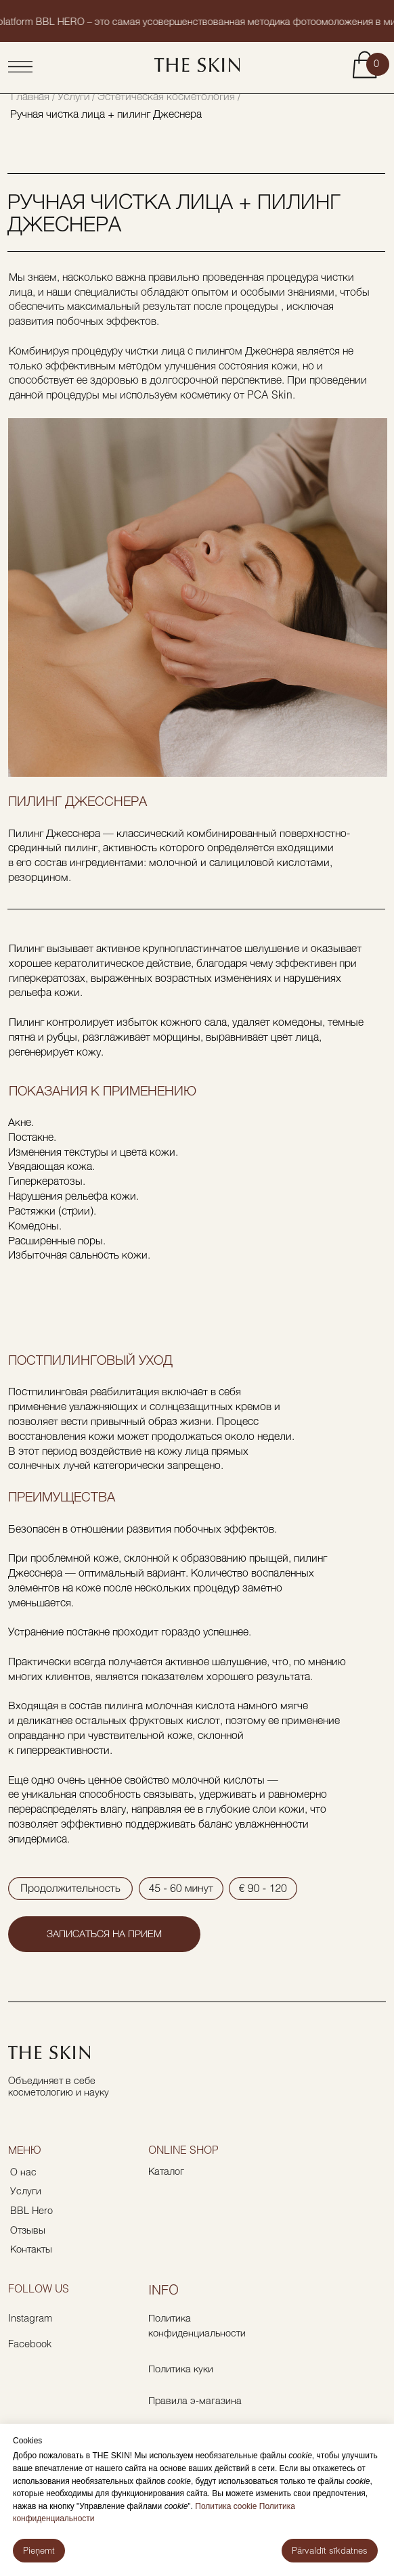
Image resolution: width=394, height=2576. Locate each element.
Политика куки (180, 2368)
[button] (104, 1934)
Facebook (29, 2343)
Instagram (30, 2318)
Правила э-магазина (195, 2400)
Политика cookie (225, 2506)
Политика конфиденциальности (197, 2325)
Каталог (166, 2171)
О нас (23, 2171)
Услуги (74, 95)
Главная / (33, 95)
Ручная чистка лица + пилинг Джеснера (106, 113)
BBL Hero (31, 2210)
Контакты (31, 2249)
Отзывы (27, 2230)
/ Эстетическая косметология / (166, 95)
